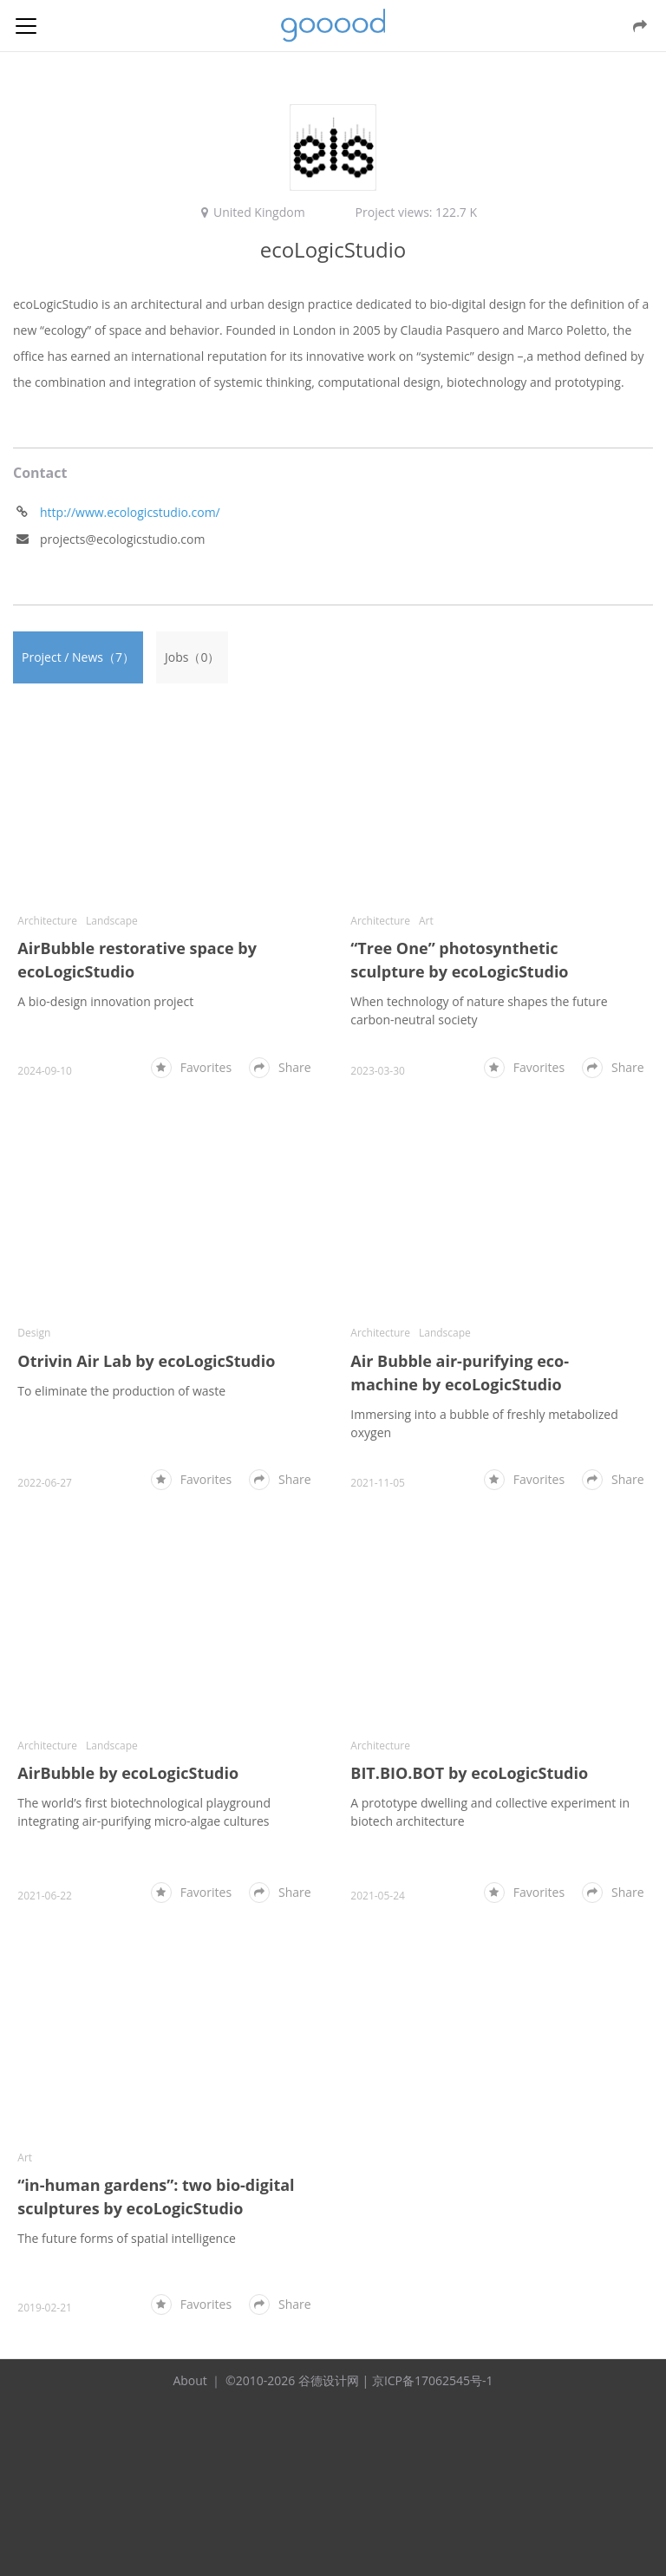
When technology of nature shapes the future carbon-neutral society (478, 1010)
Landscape (112, 920)
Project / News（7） (78, 657)
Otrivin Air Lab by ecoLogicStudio (146, 1360)
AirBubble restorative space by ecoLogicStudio (137, 960)
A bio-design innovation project (105, 1001)
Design (33, 1332)
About (189, 2380)
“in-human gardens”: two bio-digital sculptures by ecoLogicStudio (155, 2196)
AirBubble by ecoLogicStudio (127, 1772)
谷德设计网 (333, 25)
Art (426, 920)
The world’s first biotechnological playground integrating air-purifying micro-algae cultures (144, 1812)
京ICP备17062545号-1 (432, 2380)
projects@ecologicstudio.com (122, 539)
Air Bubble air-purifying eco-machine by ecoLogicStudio (459, 1372)
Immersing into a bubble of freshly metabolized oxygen (484, 1423)
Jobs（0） (192, 657)
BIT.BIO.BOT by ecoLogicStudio (469, 1772)
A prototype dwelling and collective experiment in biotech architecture (490, 1812)
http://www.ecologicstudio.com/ (130, 512)
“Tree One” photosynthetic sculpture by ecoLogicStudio (459, 960)
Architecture (47, 920)
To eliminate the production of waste (121, 1391)
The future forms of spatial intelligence (126, 2238)
